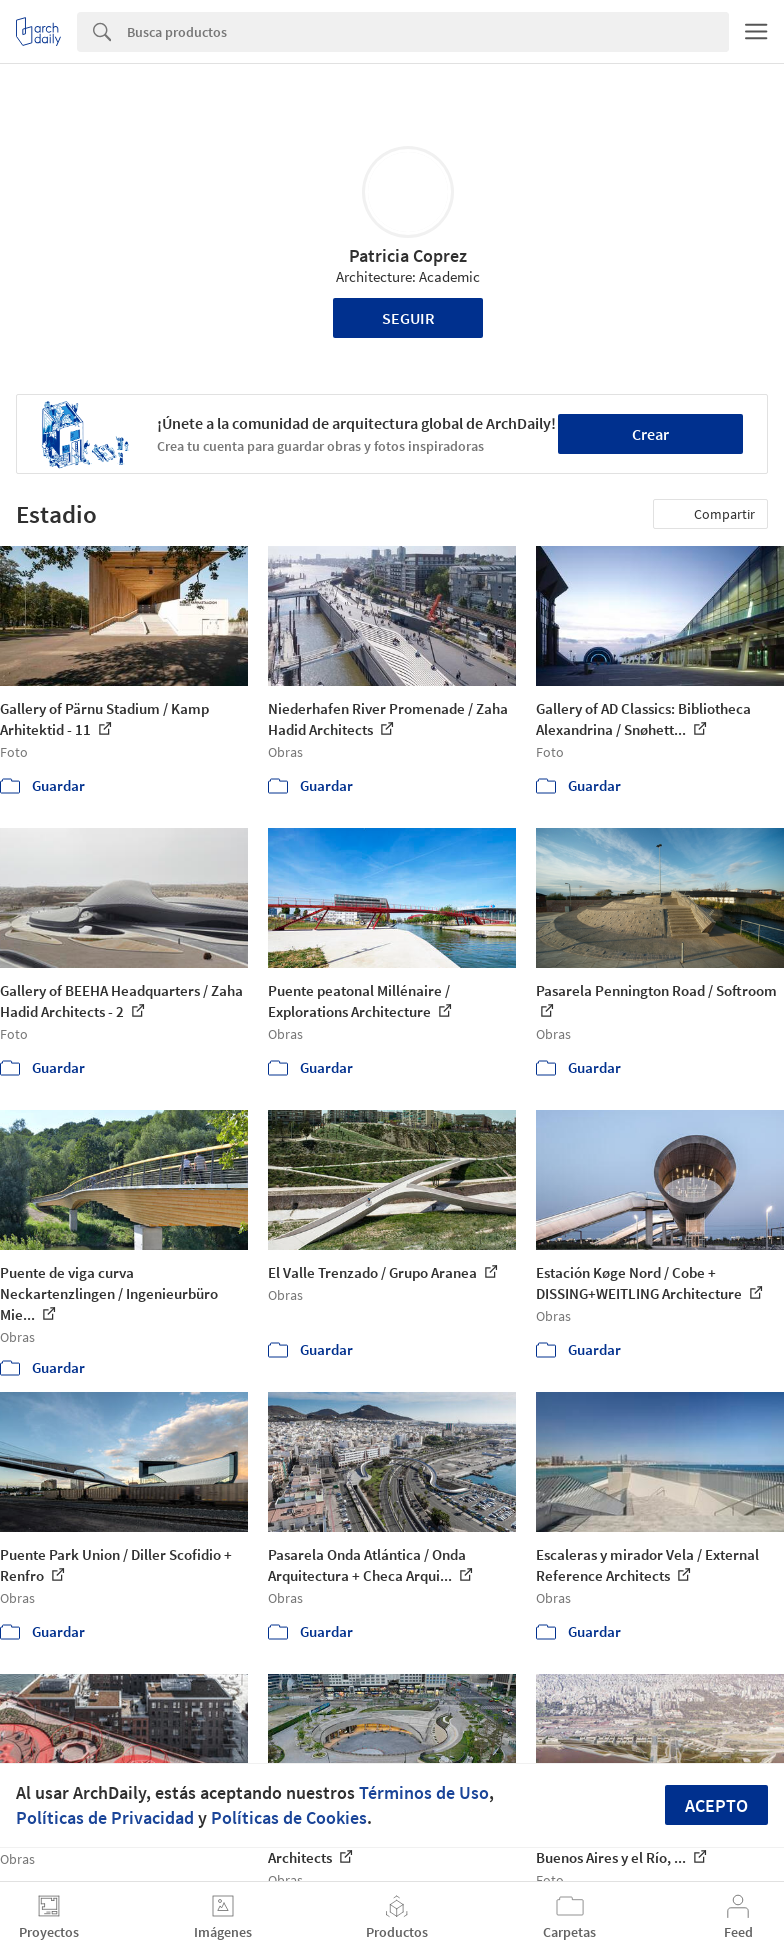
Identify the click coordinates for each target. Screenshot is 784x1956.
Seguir (408, 318)
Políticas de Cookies (289, 1817)
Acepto (716, 1805)
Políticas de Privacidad (105, 1817)
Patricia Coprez (408, 255)
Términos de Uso (424, 1792)
